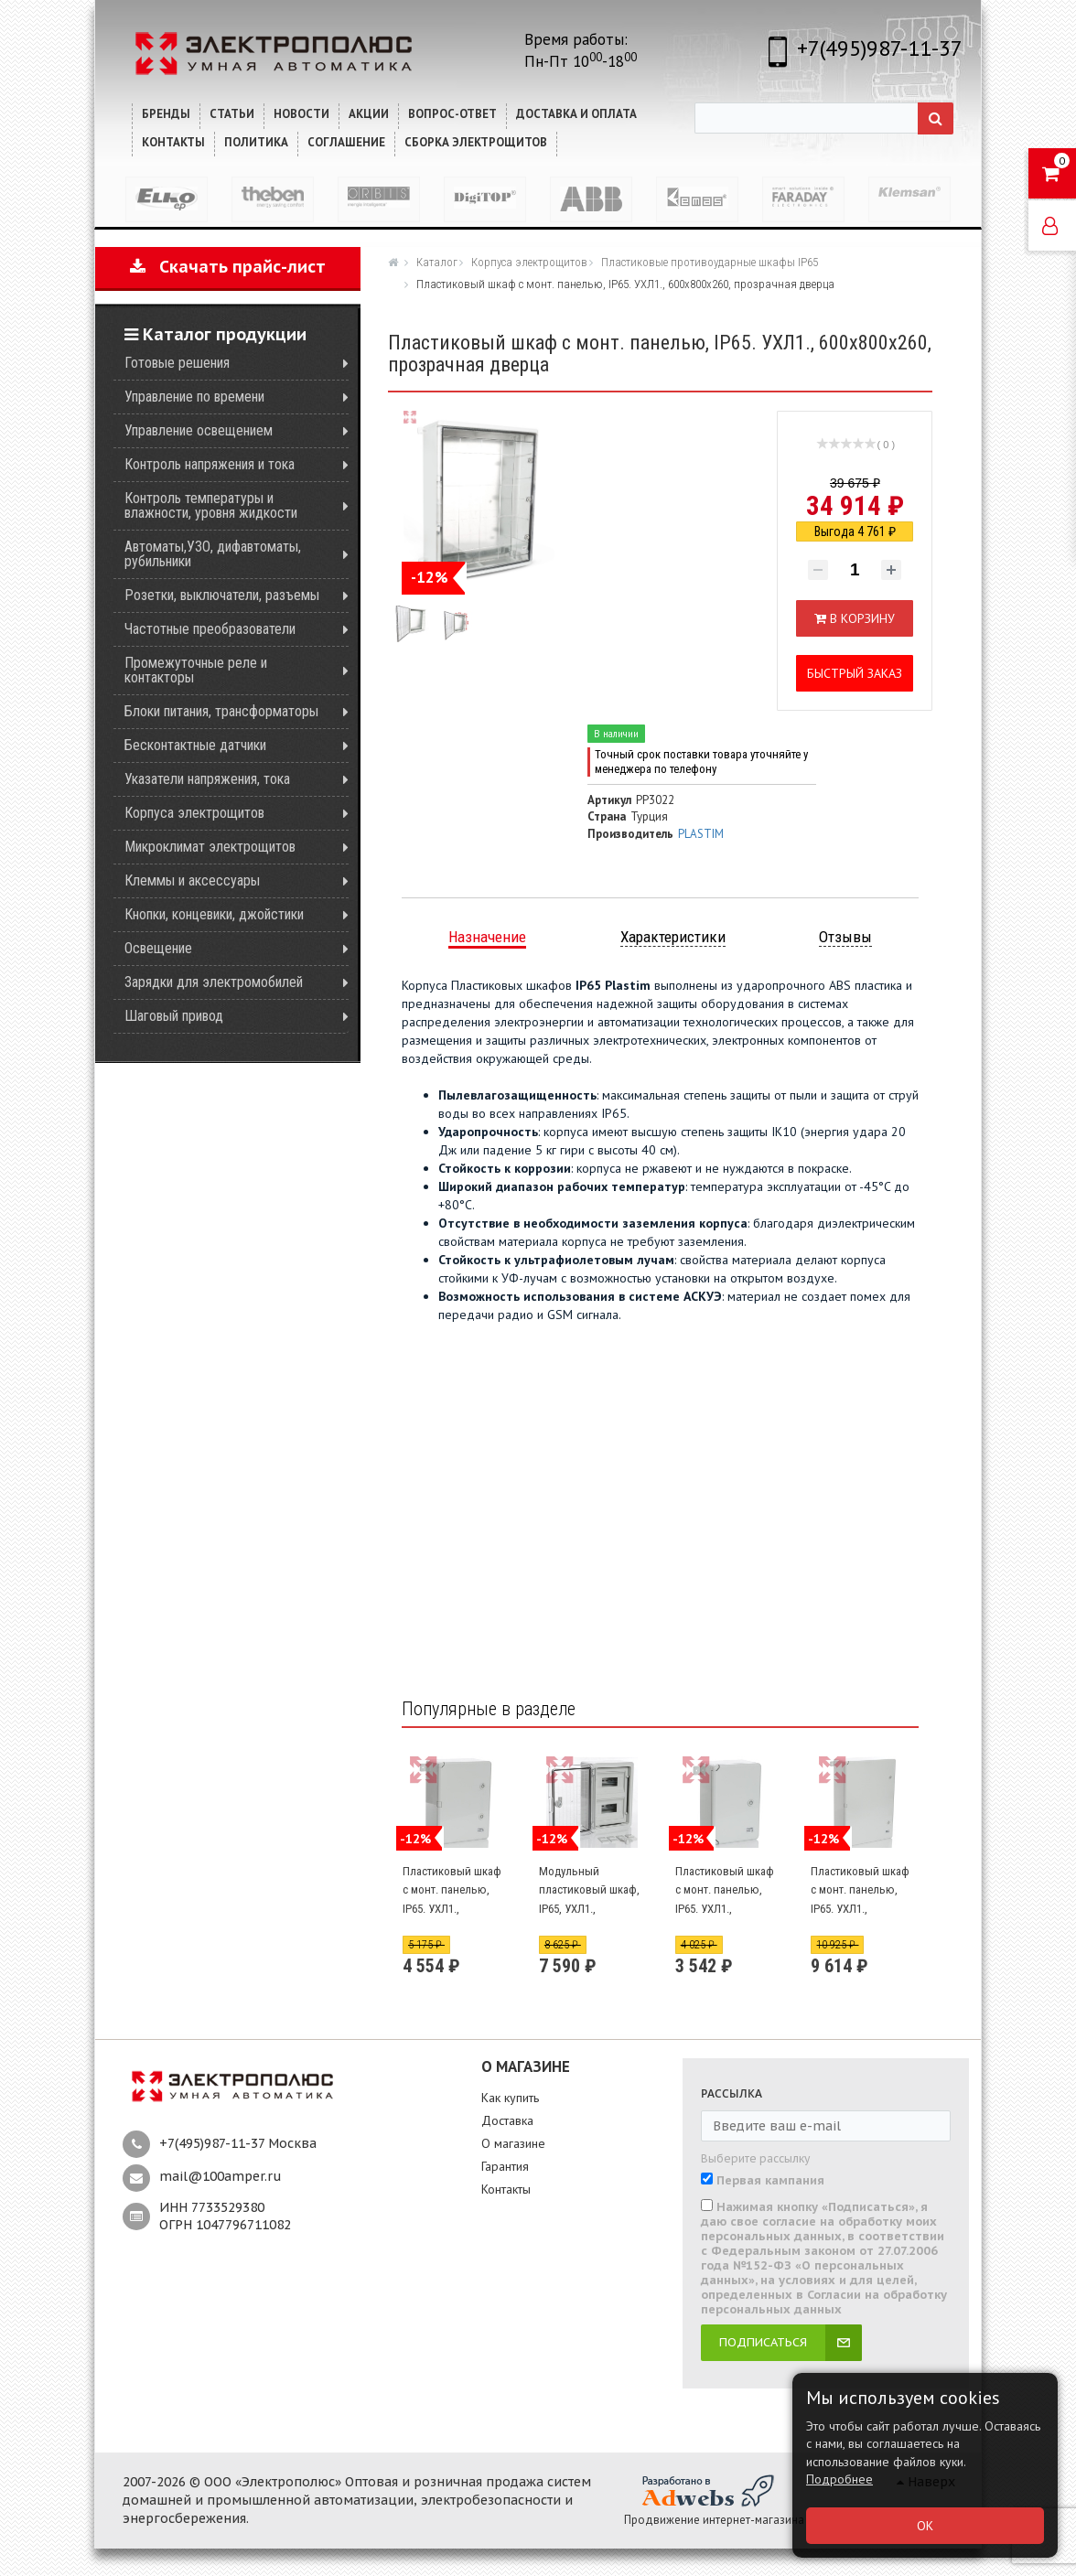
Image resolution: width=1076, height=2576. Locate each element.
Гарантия (505, 2166)
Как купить (510, 2097)
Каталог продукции (215, 334)
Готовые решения (177, 362)
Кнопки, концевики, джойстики (214, 914)
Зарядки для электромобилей (213, 982)
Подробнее (839, 2479)
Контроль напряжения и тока (209, 464)
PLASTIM (701, 834)
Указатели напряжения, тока (207, 779)
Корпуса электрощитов (194, 812)
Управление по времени (194, 396)
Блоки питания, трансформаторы (221, 711)
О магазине (513, 2143)
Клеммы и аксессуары (192, 880)
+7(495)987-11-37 (880, 48)
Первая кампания (770, 2181)
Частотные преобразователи (210, 629)
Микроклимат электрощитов (210, 846)
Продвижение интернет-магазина (714, 2520)
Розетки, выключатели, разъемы (221, 595)
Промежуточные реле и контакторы (195, 670)
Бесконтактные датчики (195, 745)
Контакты (506, 2189)
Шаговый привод (173, 1016)
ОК (925, 2525)
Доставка (507, 2120)
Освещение (158, 948)
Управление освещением (198, 430)
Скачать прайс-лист (228, 266)
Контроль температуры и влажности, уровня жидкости (210, 505)
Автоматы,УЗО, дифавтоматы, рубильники (212, 554)
